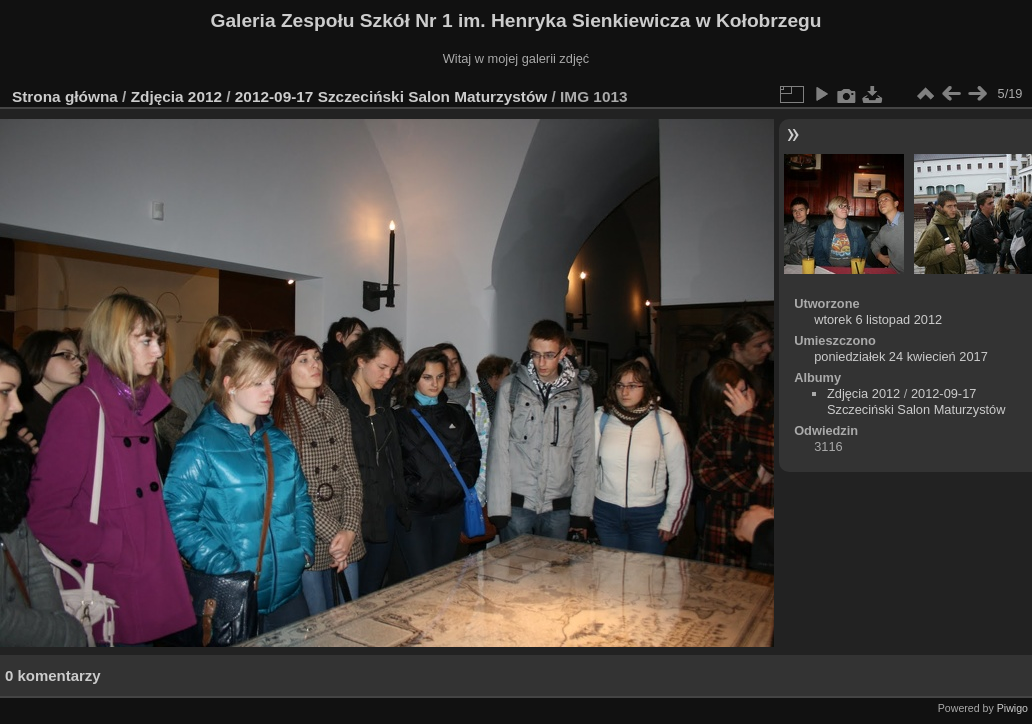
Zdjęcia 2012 (176, 96)
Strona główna (65, 96)
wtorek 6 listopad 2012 (878, 319)
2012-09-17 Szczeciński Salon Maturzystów (391, 96)
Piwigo (1012, 708)
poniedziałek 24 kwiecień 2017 (901, 356)
